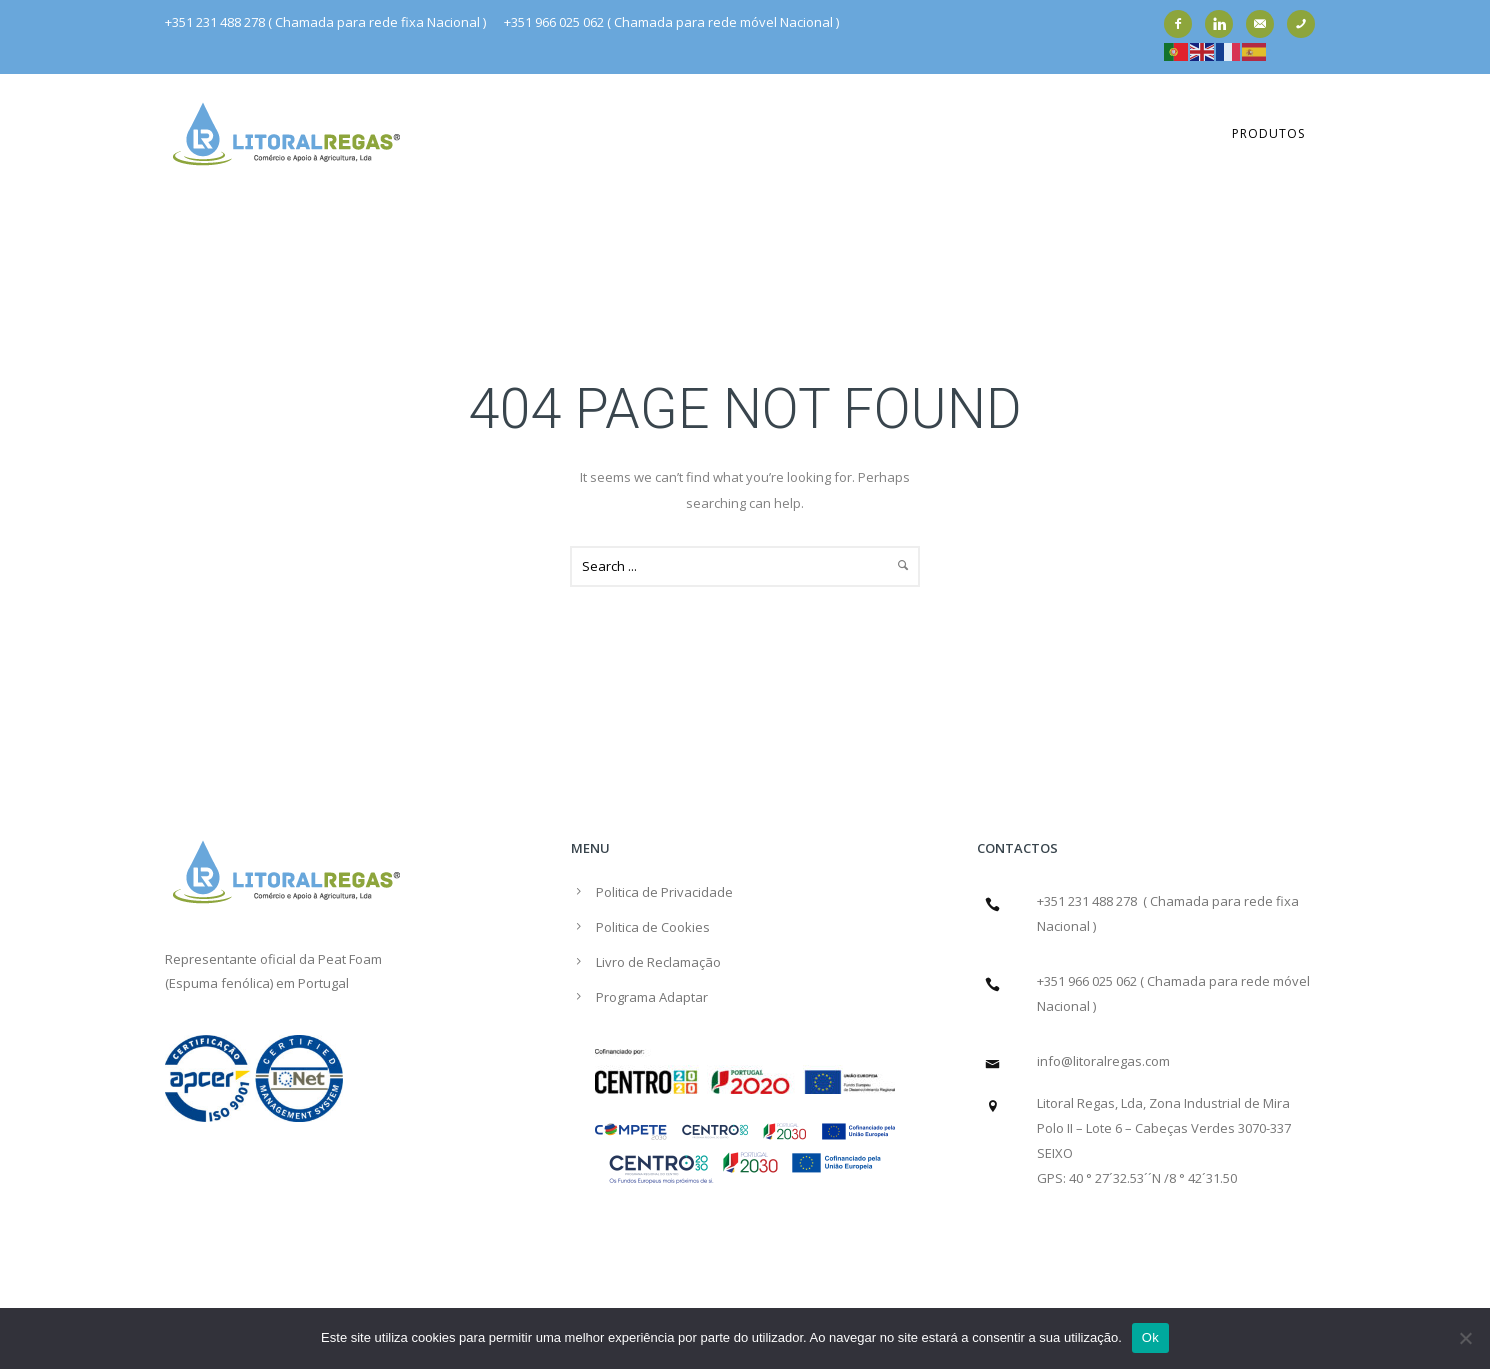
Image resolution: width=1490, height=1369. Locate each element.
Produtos (1268, 133)
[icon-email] (1265, 24)
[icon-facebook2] (1183, 24)
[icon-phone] (1306, 24)
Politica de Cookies (653, 927)
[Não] (1465, 1338)
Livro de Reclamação (658, 962)
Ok (1150, 1337)
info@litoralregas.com (1103, 1061)
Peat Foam (350, 959)
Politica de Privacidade (664, 892)
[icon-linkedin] (1224, 24)
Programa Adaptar (652, 997)
